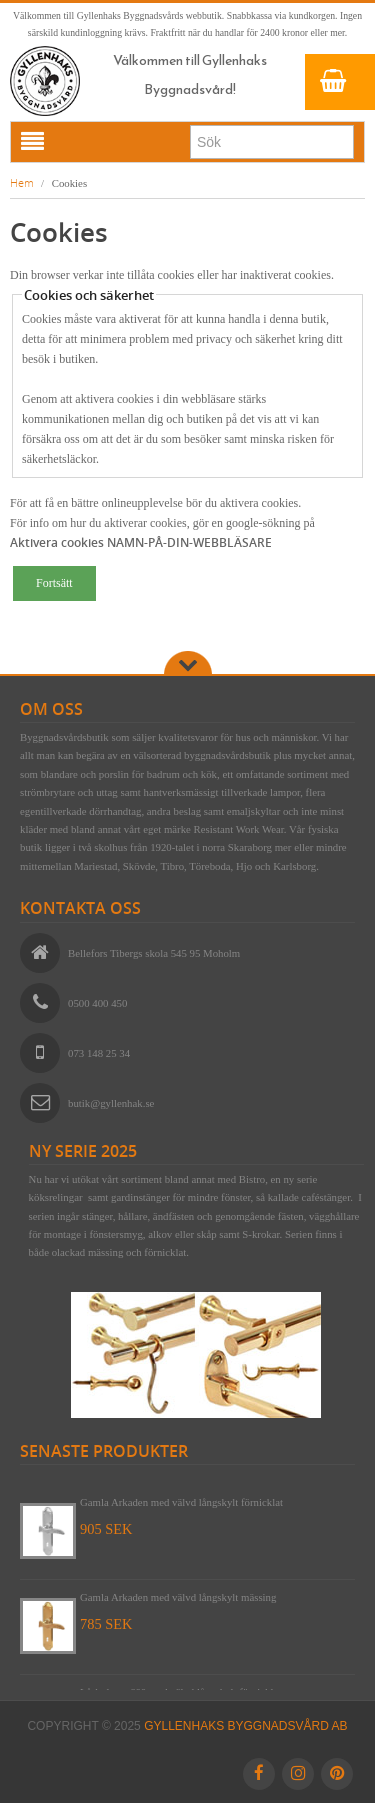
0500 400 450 (97, 1003)
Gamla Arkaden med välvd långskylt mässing (178, 1597)
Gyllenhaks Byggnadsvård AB (245, 1726)
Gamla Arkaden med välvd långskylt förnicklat (181, 1502)
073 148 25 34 (99, 1053)
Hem (22, 182)
